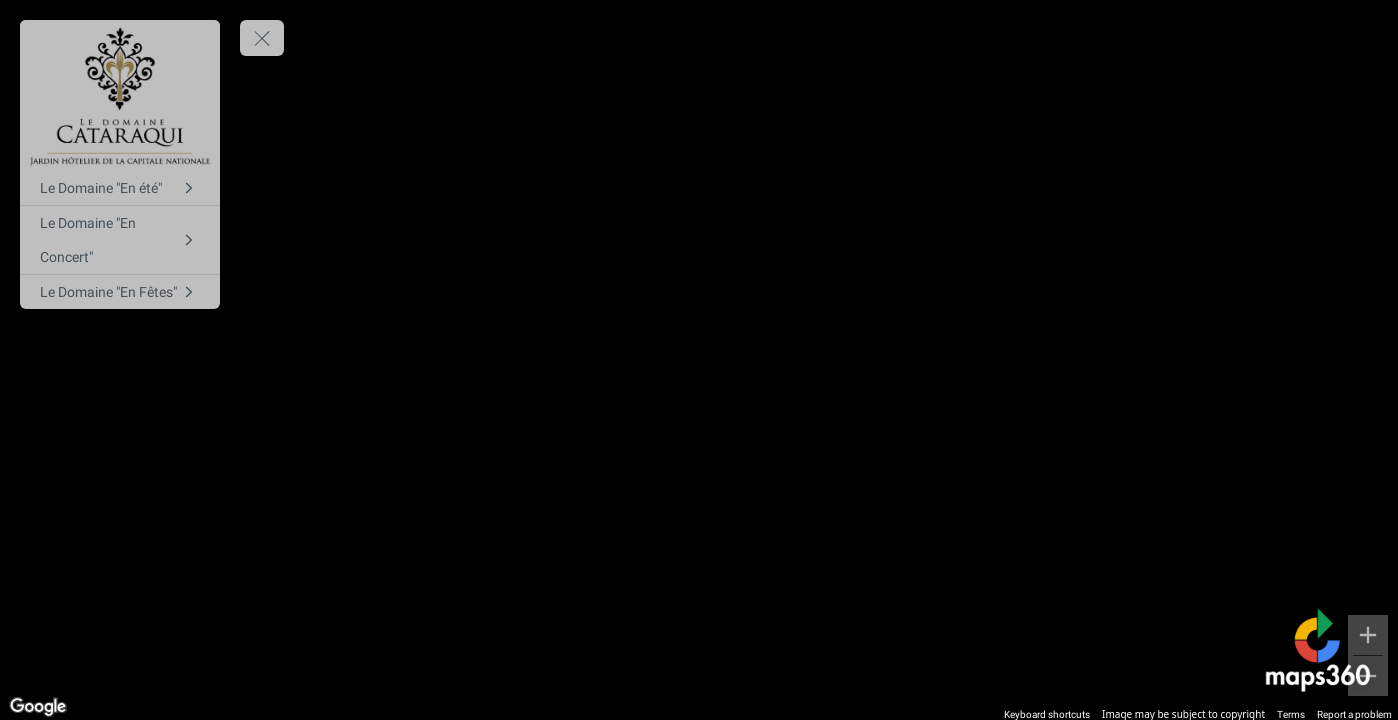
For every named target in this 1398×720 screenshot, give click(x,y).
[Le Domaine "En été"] (120, 188)
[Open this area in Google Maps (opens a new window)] (38, 707)
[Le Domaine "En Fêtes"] (120, 292)
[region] (699, 360)
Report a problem (1354, 714)
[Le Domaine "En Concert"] (120, 240)
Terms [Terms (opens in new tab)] (1291, 714)
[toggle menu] (262, 38)
